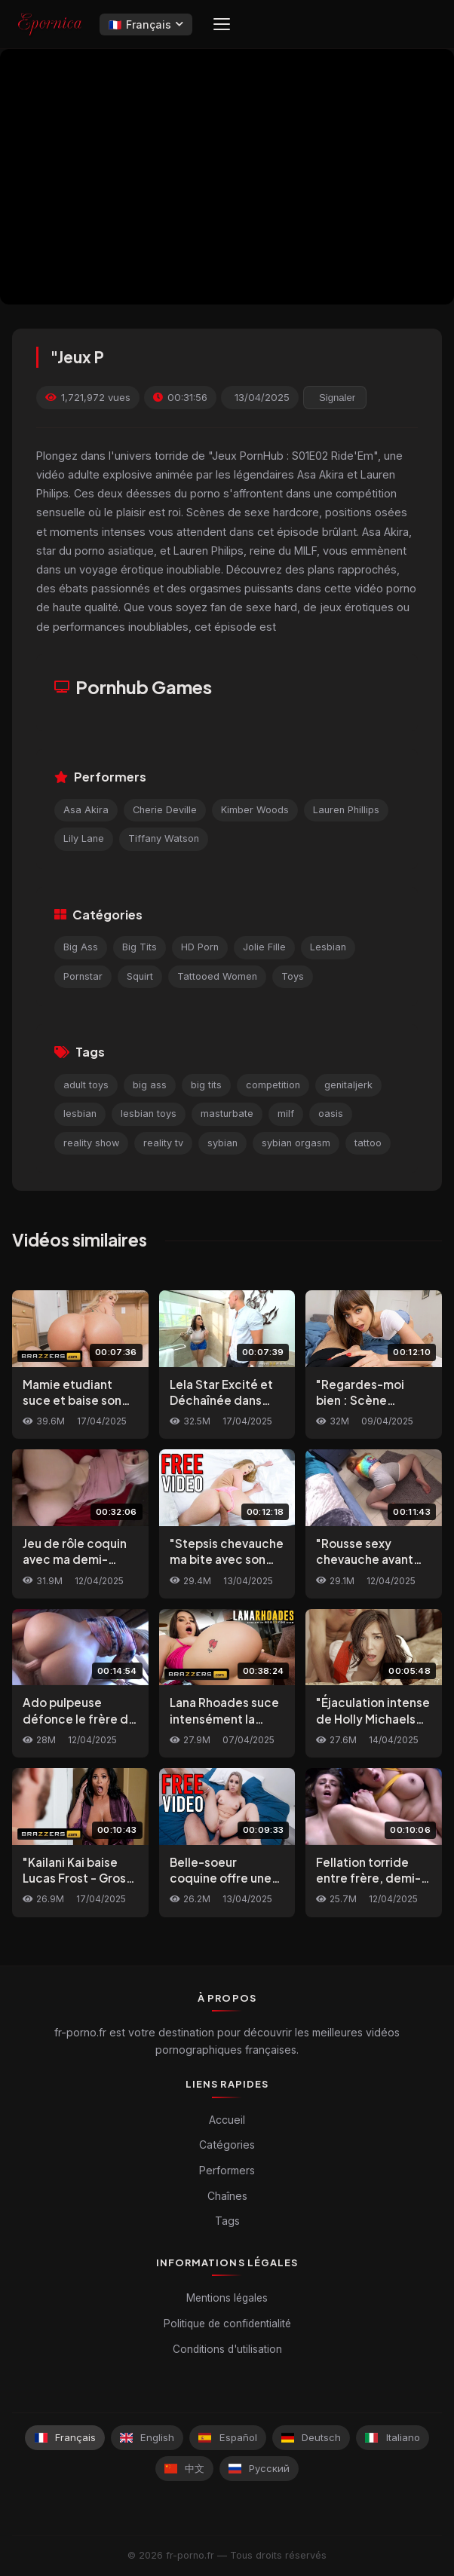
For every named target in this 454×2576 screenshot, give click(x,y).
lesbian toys (148, 1113)
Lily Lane (83, 838)
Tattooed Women (217, 976)
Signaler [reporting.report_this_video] (337, 397)
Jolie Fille (264, 947)
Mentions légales (227, 2298)
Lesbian (328, 947)
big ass (150, 1085)
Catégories (227, 2144)
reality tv (163, 1143)
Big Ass (80, 947)
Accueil (227, 2119)
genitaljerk (348, 1085)
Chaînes (227, 2195)
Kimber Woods (255, 809)
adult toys (86, 1085)
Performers (227, 2170)
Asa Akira (86, 809)
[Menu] (221, 24)
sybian (222, 1143)
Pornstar (83, 976)
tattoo (368, 1143)
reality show (91, 1143)
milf (286, 1113)
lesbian (80, 1113)
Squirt (140, 976)
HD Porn (200, 947)
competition (273, 1085)
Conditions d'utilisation (227, 2349)
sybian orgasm (296, 1143)
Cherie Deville (165, 809)
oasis (330, 1113)
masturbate (227, 1113)
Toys (292, 976)
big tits (206, 1085)
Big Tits (139, 947)
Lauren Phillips (346, 809)
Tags (227, 2220)
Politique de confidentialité (227, 2323)
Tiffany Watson (163, 838)
